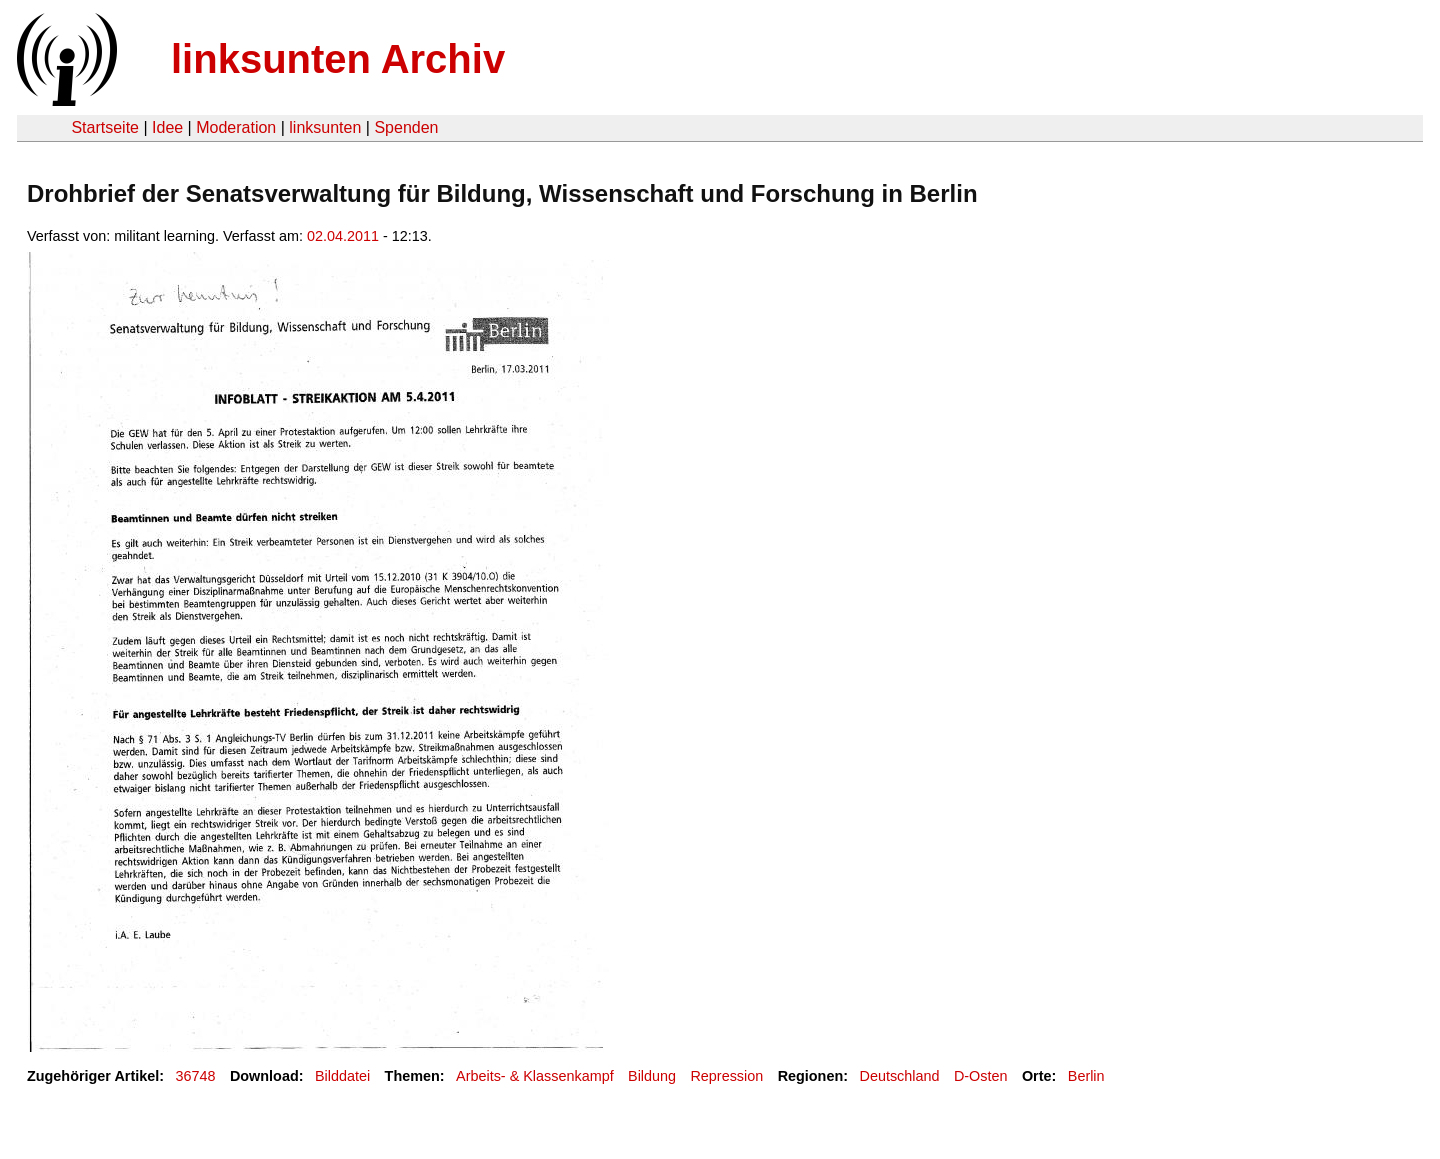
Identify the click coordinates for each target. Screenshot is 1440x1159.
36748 (196, 1076)
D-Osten (981, 1076)
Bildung (652, 1076)
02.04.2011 (343, 236)
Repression (726, 1076)
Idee (167, 127)
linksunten (325, 127)
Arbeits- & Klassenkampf (535, 1076)
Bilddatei (342, 1076)
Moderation (236, 127)
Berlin (1086, 1076)
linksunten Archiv (338, 59)
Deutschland (900, 1076)
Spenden (406, 127)
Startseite (105, 127)
